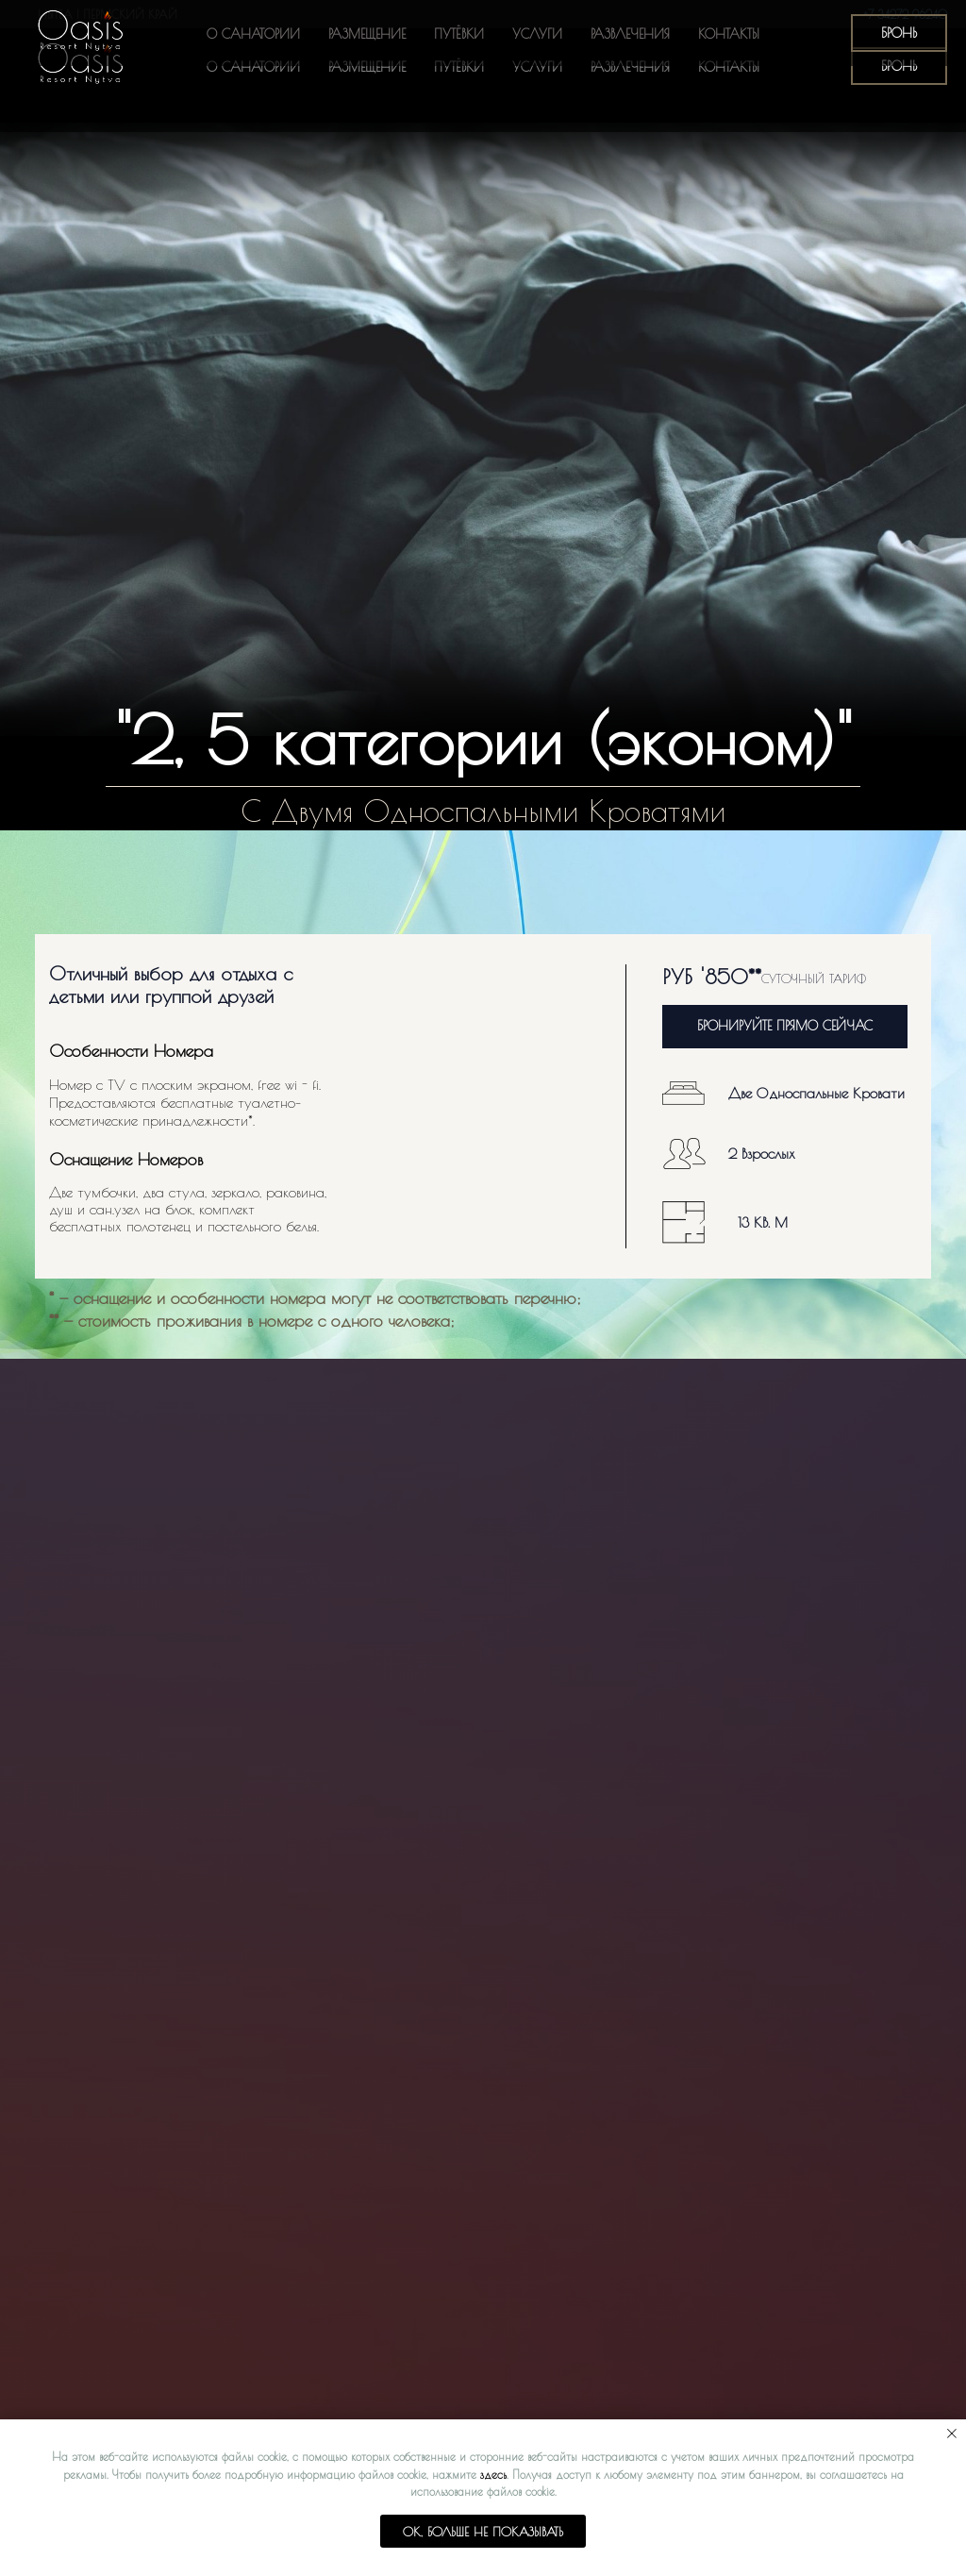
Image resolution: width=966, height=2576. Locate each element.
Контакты (728, 67)
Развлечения (630, 67)
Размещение (367, 67)
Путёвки (459, 67)
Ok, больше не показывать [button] (483, 2531)
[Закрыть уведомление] (951, 2433)
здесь (493, 2474)
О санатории (253, 67)
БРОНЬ (899, 66)
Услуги (537, 67)
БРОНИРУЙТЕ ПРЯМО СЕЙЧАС (785, 1025)
